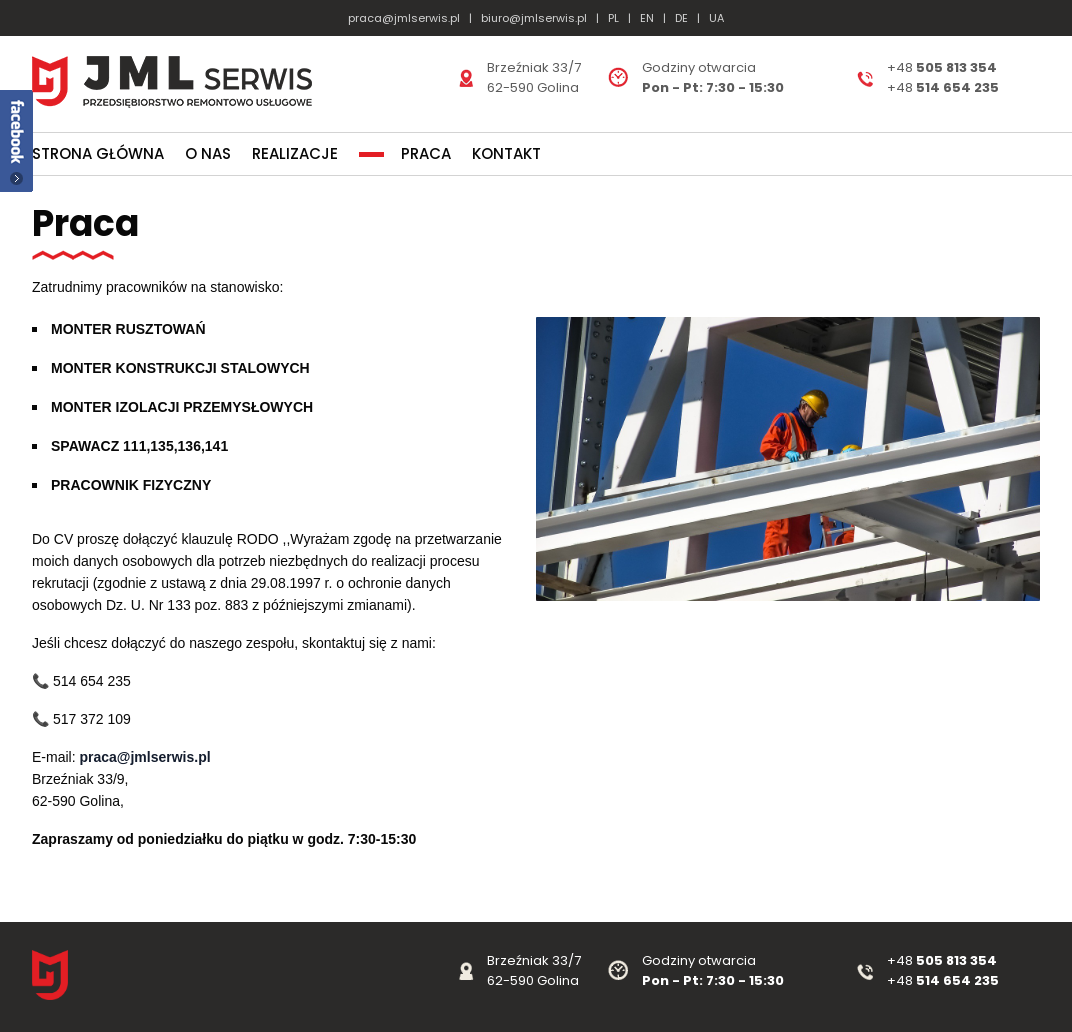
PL (613, 18)
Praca (426, 153)
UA (716, 18)
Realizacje (295, 153)
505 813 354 (956, 960)
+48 (901, 980)
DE (681, 18)
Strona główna (98, 153)
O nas (208, 153)
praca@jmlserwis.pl (404, 18)
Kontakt (506, 153)
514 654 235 (957, 980)
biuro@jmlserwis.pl (534, 18)
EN (647, 18)
